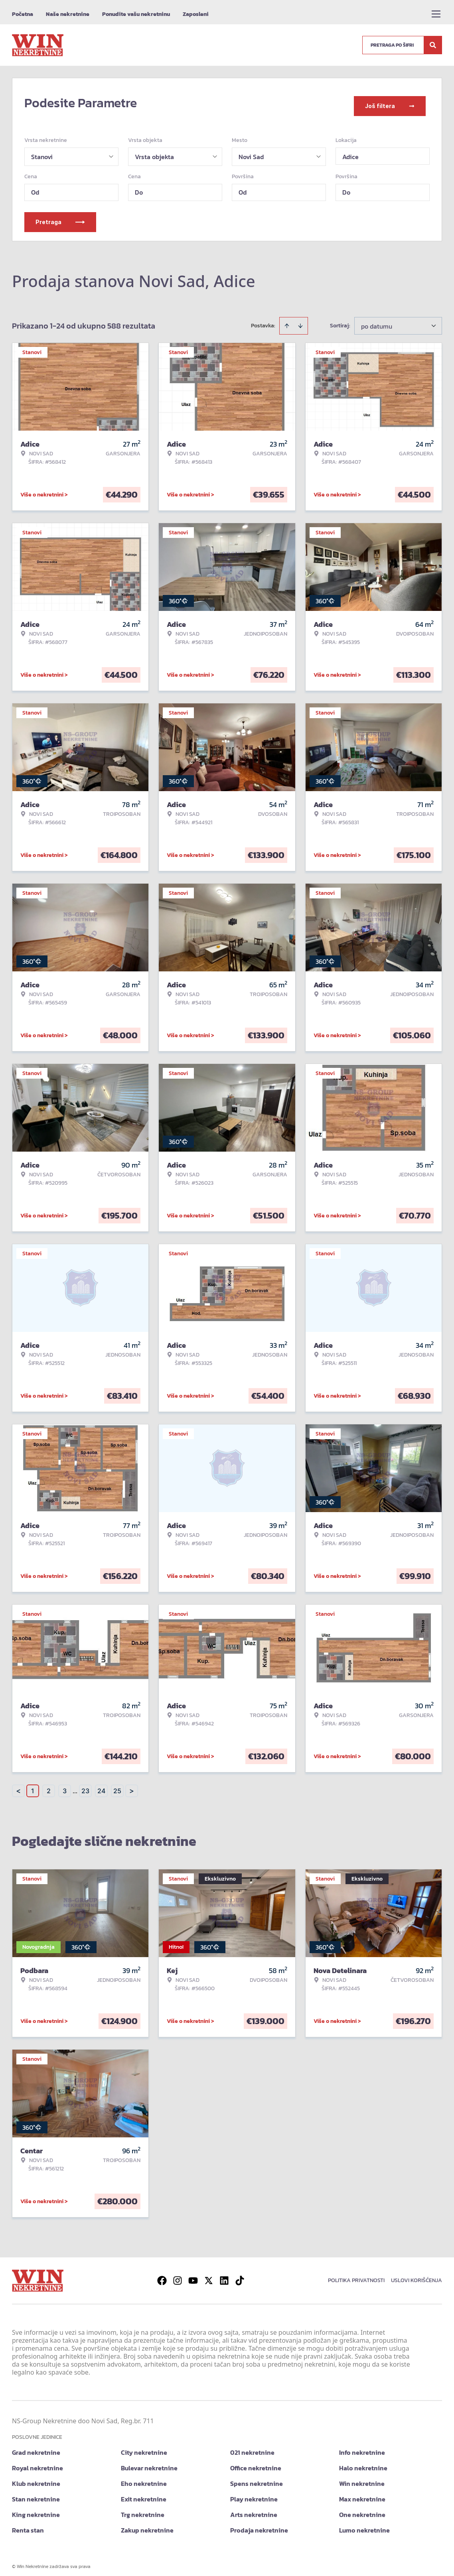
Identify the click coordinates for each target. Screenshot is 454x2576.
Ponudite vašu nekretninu (136, 14)
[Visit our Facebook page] (162, 2274)
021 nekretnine (252, 2446)
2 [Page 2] (49, 1785)
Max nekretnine (362, 2493)
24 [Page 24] (101, 1785)
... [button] (75, 1785)
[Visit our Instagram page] (177, 2274)
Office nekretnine (255, 2462)
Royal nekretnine (37, 2462)
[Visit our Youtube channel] (193, 2274)
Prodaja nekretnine (259, 2524)
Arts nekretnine (253, 2508)
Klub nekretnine (36, 2477)
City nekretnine (144, 2446)
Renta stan (28, 2524)
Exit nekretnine (143, 2493)
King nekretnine (36, 2508)
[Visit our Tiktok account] (240, 2274)
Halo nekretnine (363, 2462)
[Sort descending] (300, 320)
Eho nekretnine (144, 2477)
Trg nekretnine (142, 2508)
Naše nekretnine (67, 14)
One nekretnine (362, 2508)
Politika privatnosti (356, 2274)
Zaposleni (196, 14)
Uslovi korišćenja (416, 2274)
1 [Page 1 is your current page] (32, 1785)
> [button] (131, 1785)
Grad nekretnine (36, 2446)
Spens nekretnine (256, 2477)
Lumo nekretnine (364, 2524)
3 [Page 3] (65, 1785)
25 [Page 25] (117, 1785)
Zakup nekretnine (147, 2524)
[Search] (433, 45)
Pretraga (60, 216)
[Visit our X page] (208, 2274)
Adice (350, 151)
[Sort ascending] (287, 320)
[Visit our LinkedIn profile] (224, 2274)
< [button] (18, 1785)
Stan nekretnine (36, 2493)
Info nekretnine (362, 2446)
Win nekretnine (362, 2477)
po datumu (376, 320)
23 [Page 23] (85, 1785)
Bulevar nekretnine (149, 2462)
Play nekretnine (254, 2493)
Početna (22, 14)
